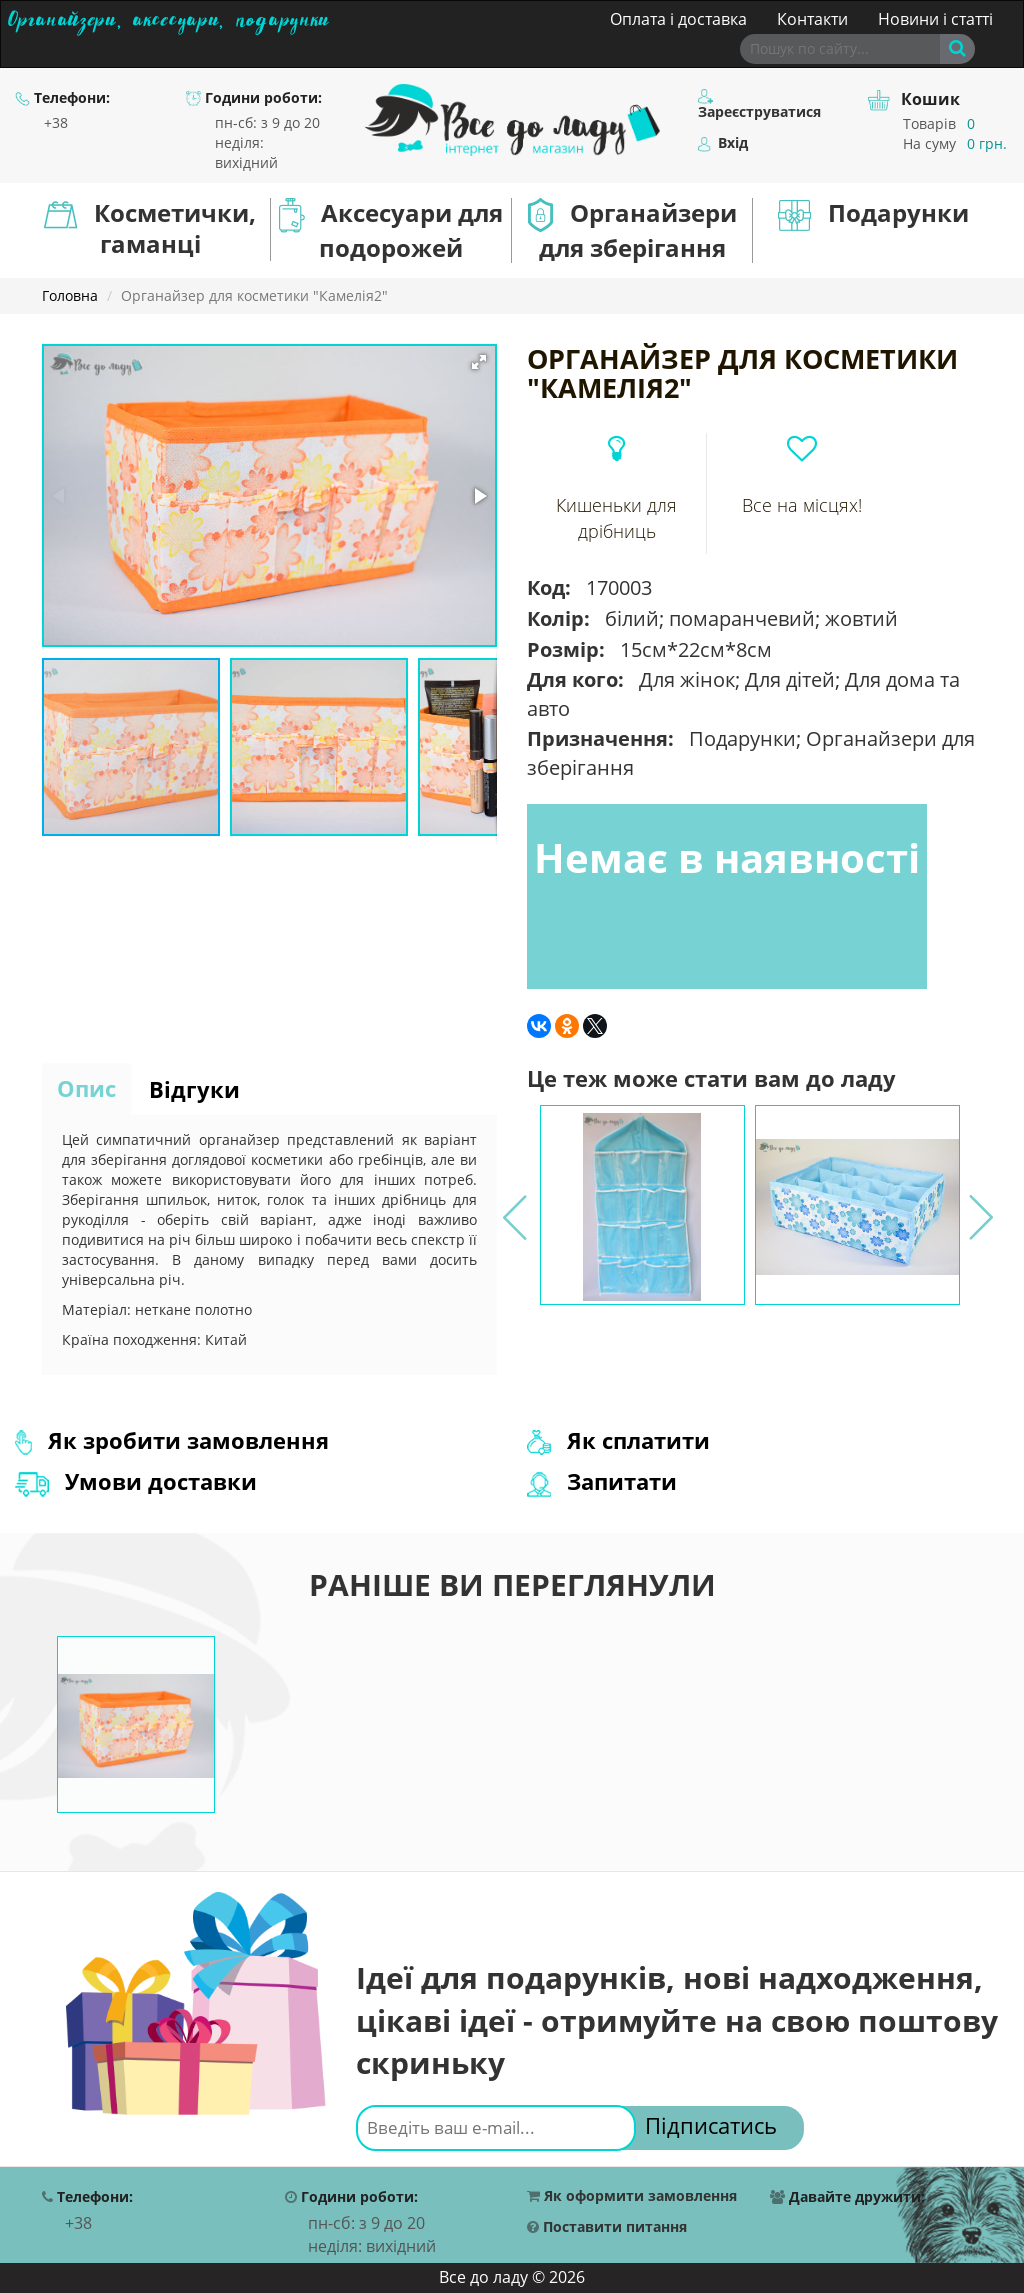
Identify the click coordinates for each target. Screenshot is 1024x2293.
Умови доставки (136, 1481)
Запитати (602, 1481)
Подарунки (873, 213)
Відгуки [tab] (194, 1089)
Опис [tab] (86, 1088)
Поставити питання (607, 2227)
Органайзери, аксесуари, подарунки (168, 17)
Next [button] (979, 1205)
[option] (642, 1205)
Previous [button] (513, 1205)
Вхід (723, 143)
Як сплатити (618, 1440)
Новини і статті (935, 19)
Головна (70, 295)
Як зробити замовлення (172, 1440)
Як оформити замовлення (632, 2196)
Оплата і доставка (678, 19)
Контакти (812, 19)
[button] (479, 362)
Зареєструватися (759, 105)
